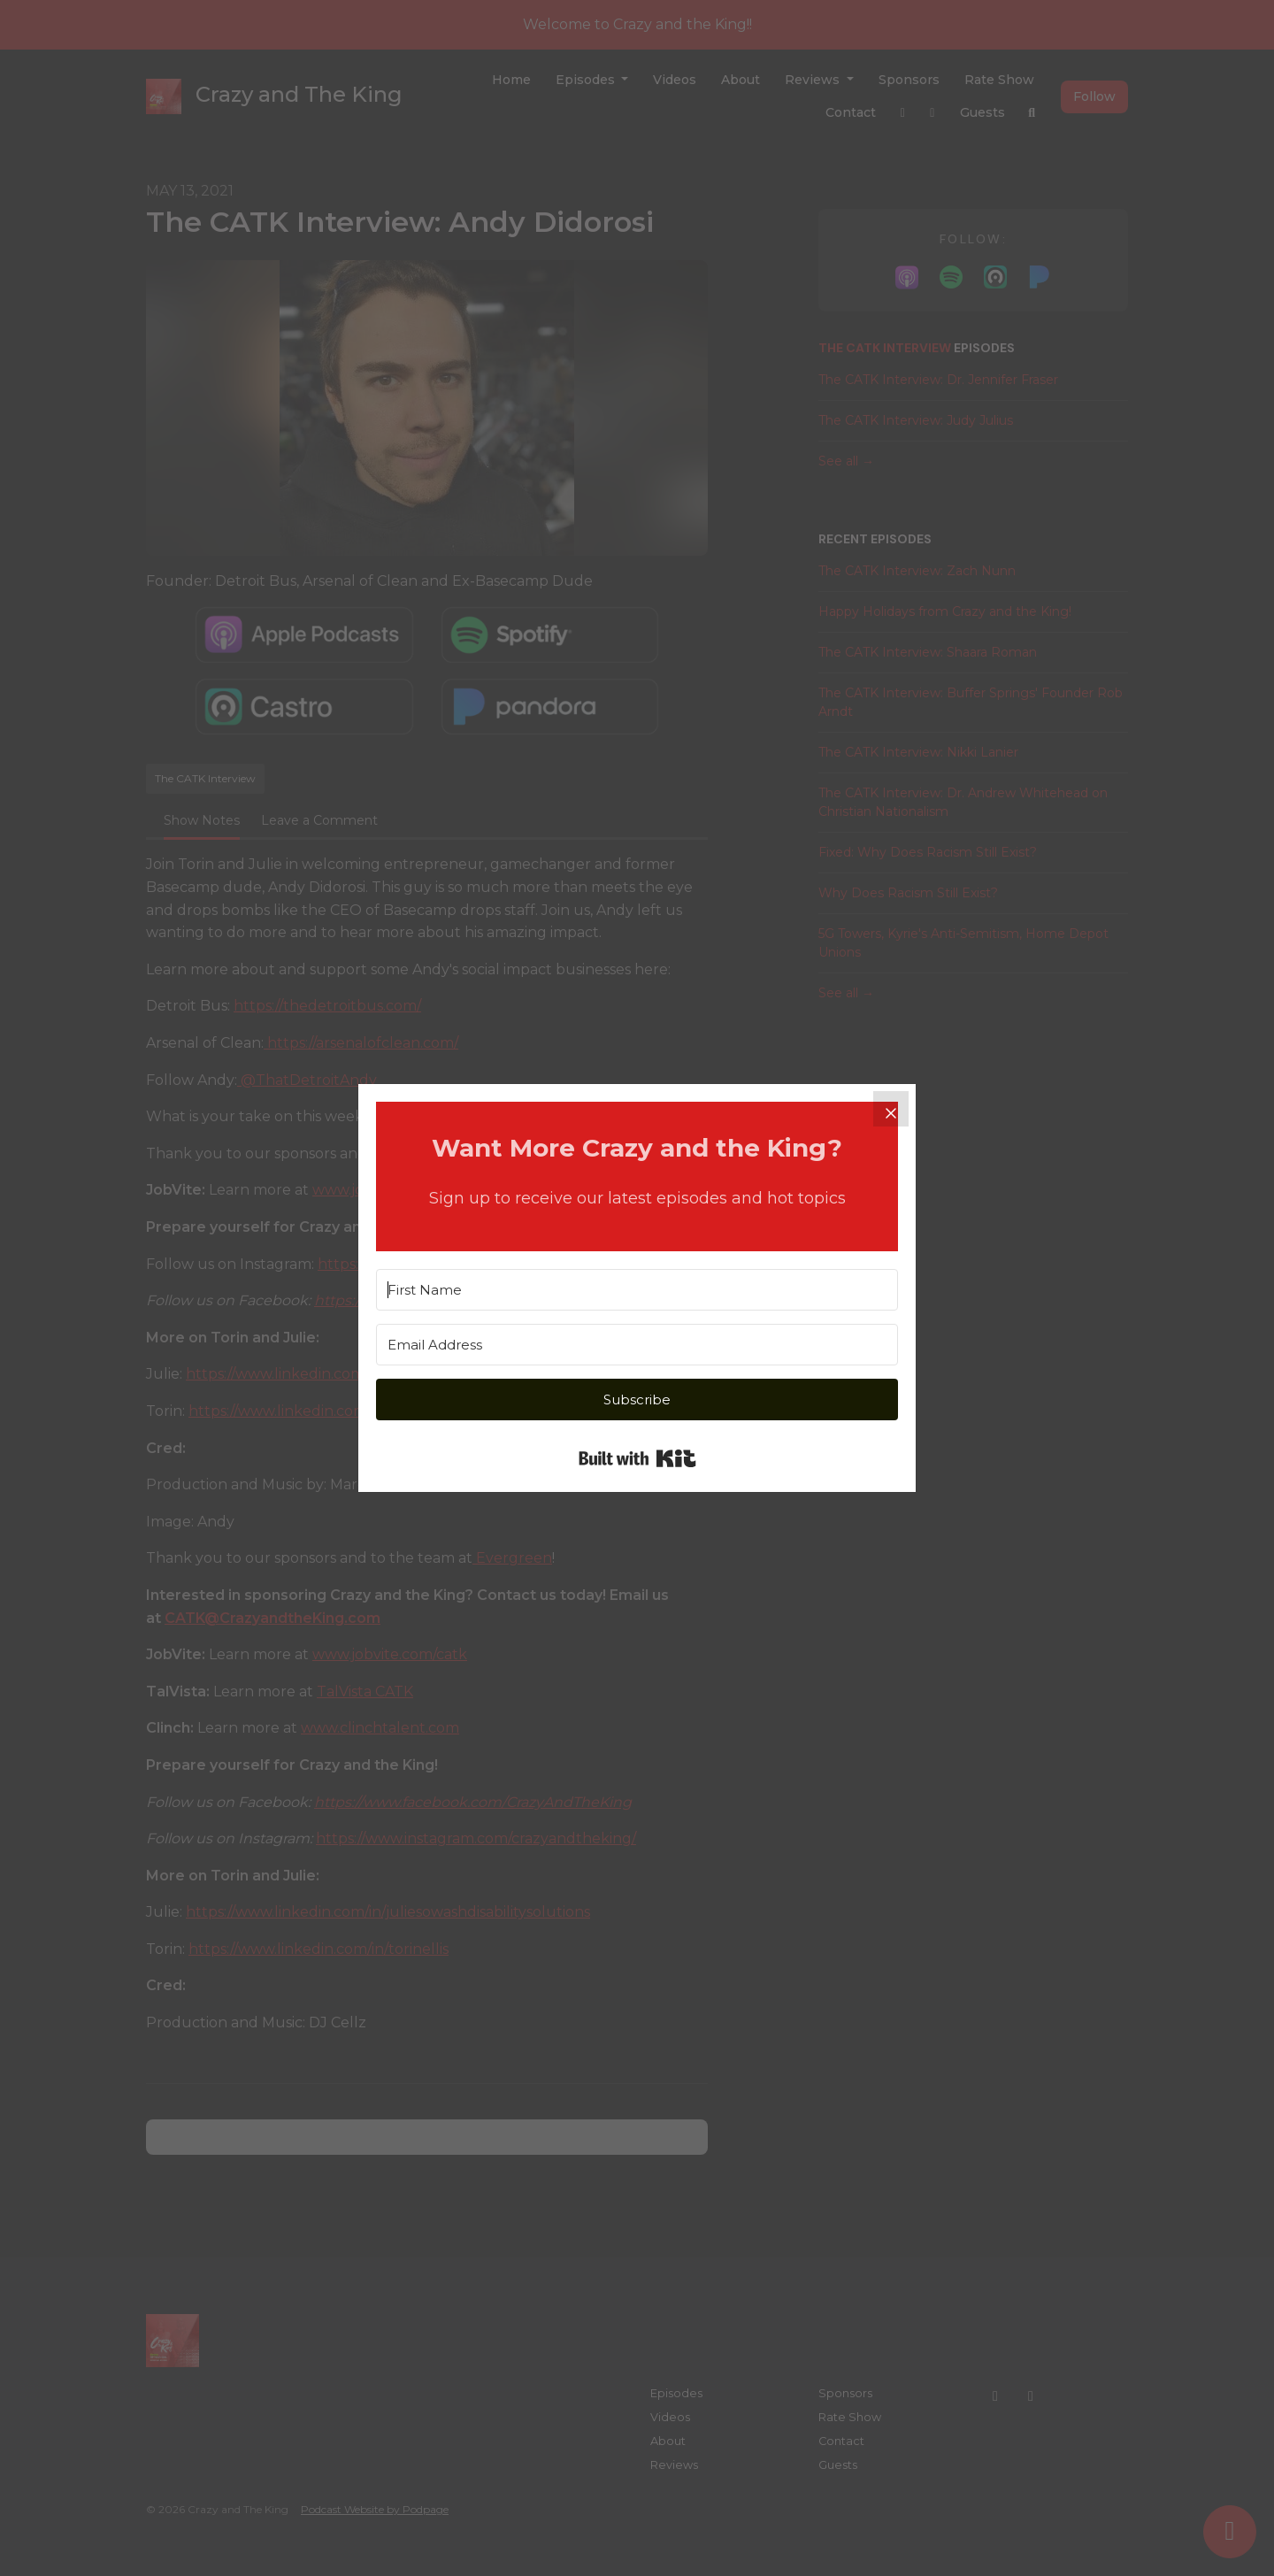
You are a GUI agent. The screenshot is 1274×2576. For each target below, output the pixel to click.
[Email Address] (637, 1344)
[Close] (891, 1109)
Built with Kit (637, 1458)
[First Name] (637, 1290)
